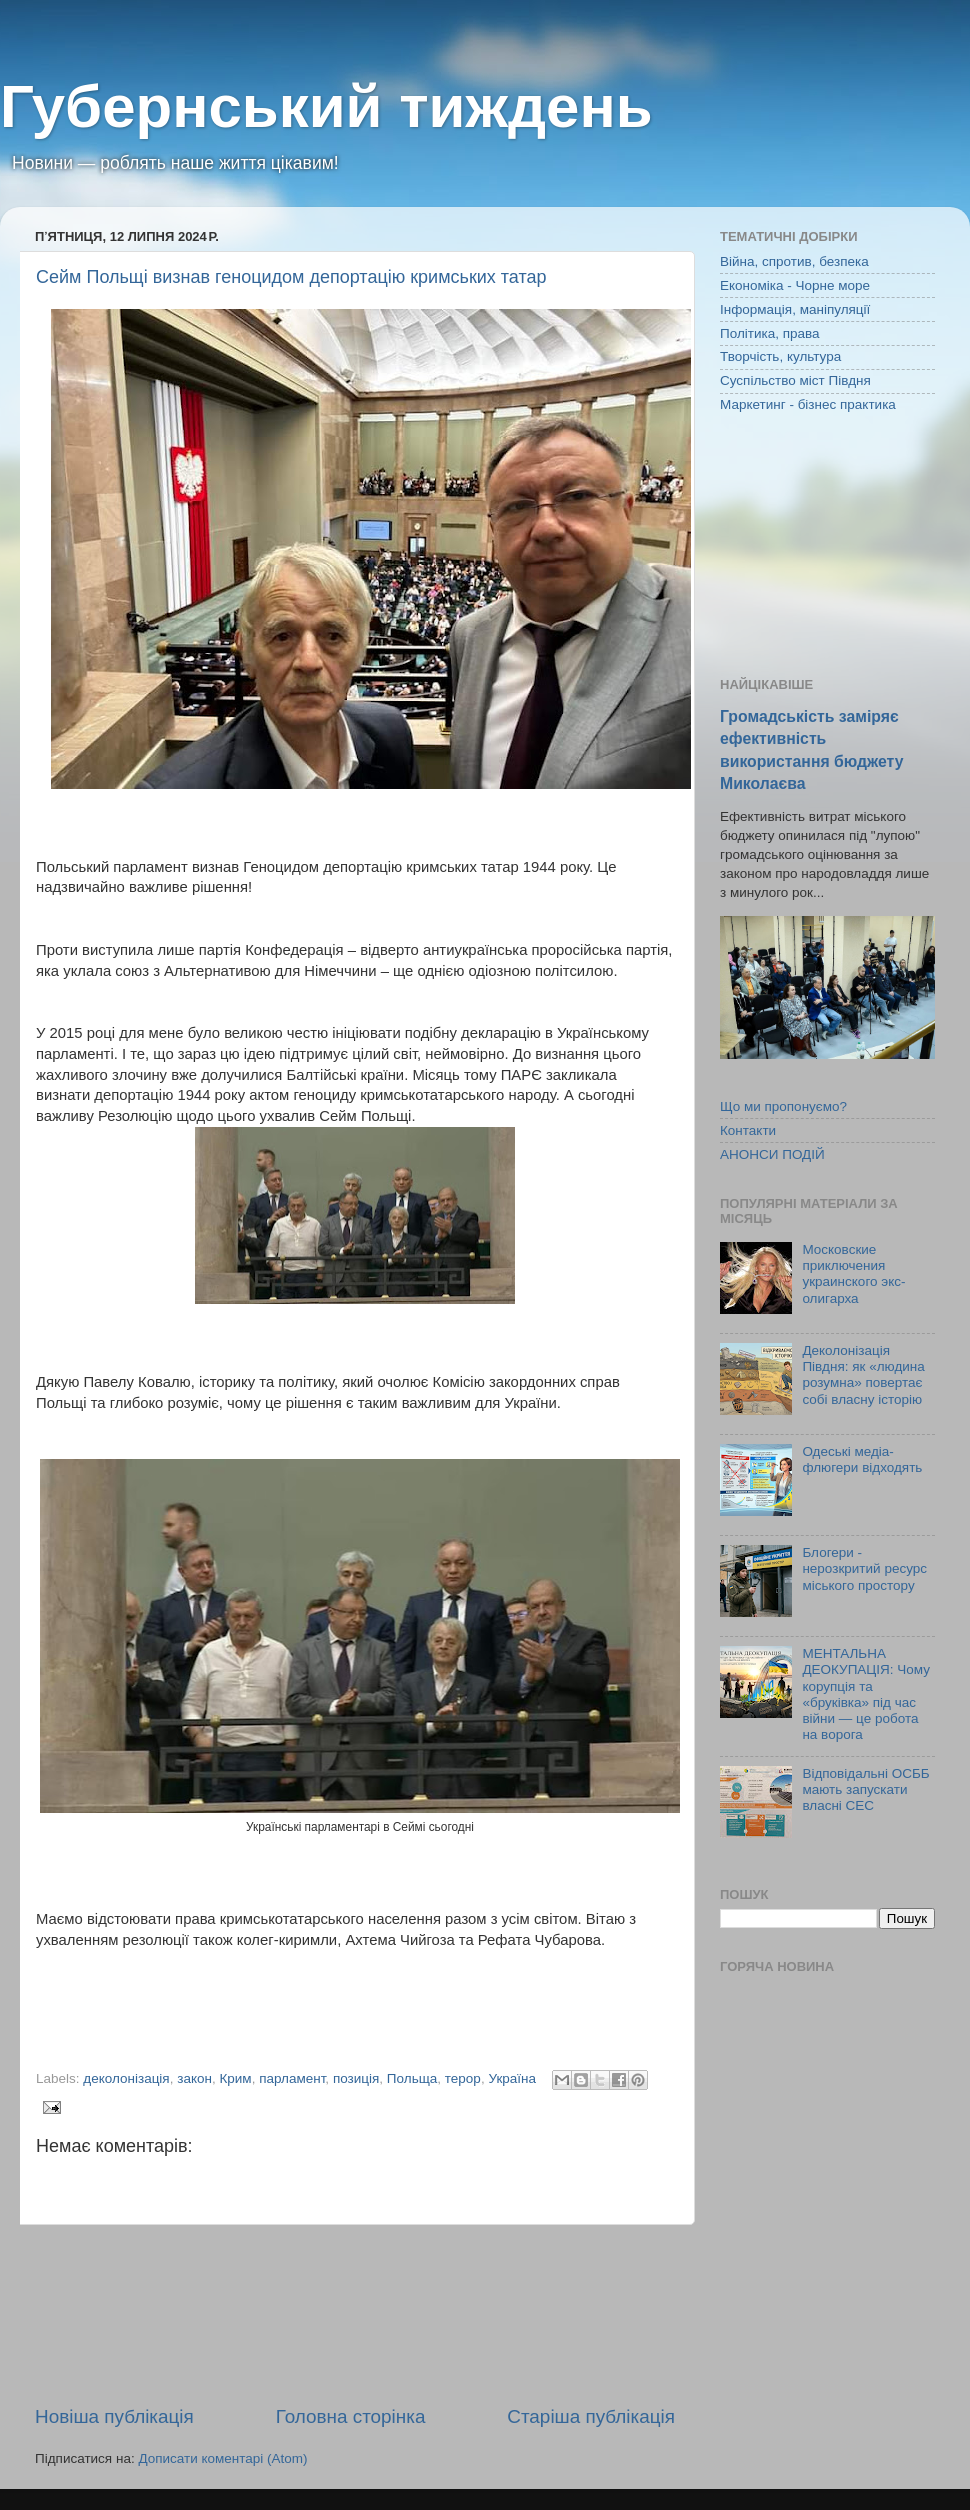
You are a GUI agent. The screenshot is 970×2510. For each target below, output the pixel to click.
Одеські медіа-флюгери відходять (862, 1459)
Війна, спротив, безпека (794, 261)
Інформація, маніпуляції (795, 309)
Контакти (748, 1130)
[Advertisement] (355, 2314)
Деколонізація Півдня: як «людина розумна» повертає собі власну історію (863, 1375)
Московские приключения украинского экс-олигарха (853, 1274)
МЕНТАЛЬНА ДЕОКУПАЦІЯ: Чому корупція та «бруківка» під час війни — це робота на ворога (866, 1694)
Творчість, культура (780, 356)
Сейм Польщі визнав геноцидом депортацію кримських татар (291, 277)
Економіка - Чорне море (795, 285)
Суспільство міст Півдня (795, 380)
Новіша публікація (114, 2416)
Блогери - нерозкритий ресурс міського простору (864, 1568)
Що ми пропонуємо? (783, 1106)
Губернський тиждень (326, 106)
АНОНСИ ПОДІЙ (772, 1154)
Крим (235, 2078)
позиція (356, 2078)
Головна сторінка (351, 2416)
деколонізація (126, 2078)
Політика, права (770, 333)
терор (463, 2078)
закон (194, 2078)
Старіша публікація (591, 2416)
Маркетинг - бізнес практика (808, 404)
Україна (512, 2078)
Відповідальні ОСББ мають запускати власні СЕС (865, 1789)
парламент (292, 2078)
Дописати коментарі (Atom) (222, 2458)
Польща (412, 2078)
